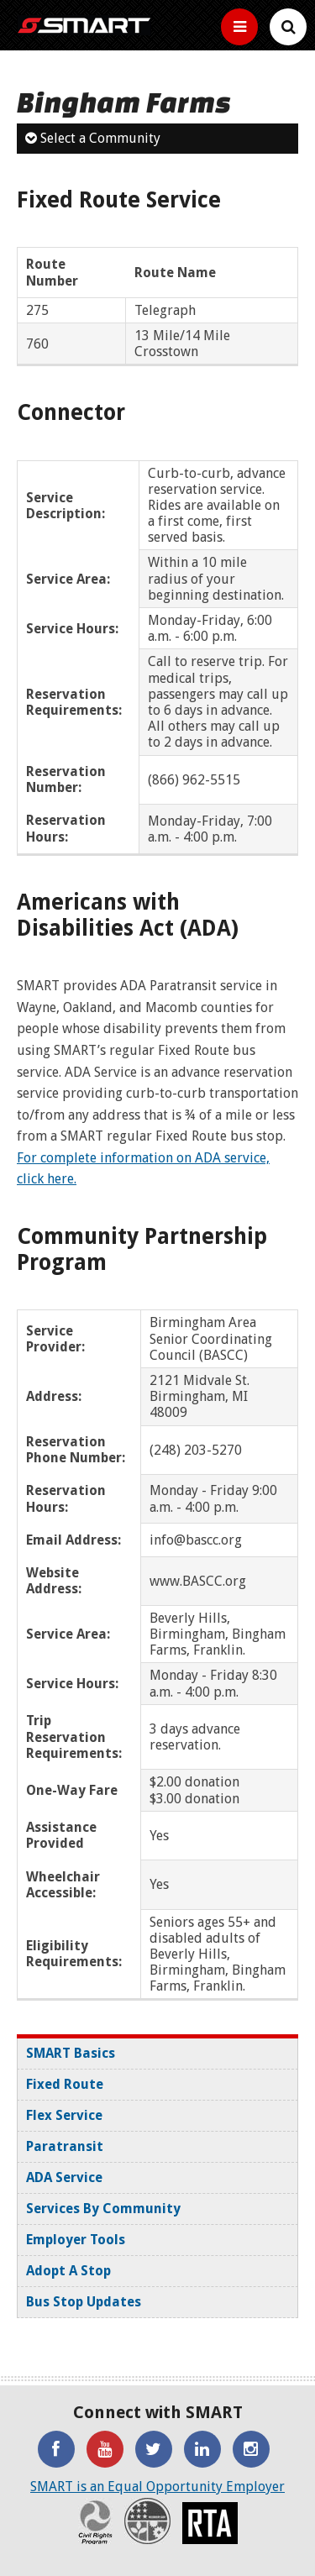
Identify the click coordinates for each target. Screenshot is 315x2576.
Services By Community (103, 2209)
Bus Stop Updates (83, 2302)
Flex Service (64, 2115)
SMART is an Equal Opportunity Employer (157, 2487)
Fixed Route (64, 2084)
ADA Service (64, 2177)
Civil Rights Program (95, 2521)
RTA (210, 2523)
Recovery (147, 2521)
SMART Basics (70, 2053)
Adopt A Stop (68, 2271)
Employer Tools (75, 2240)
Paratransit (64, 2146)
